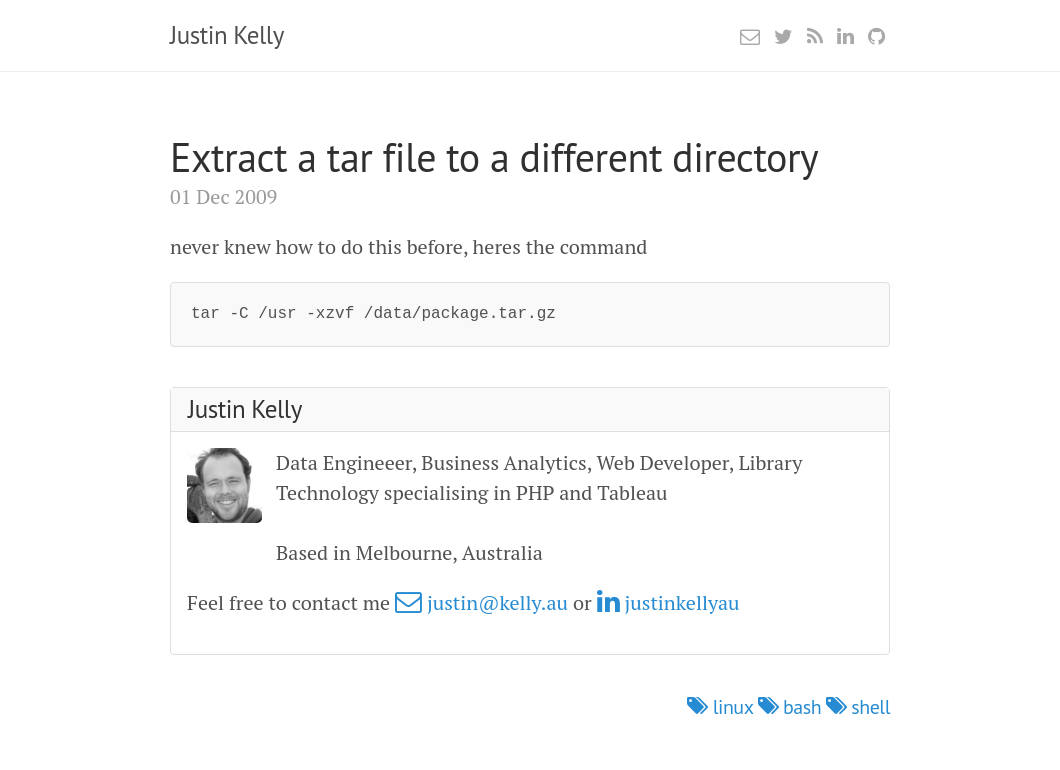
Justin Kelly (227, 35)
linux (722, 707)
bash (792, 707)
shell (858, 707)
